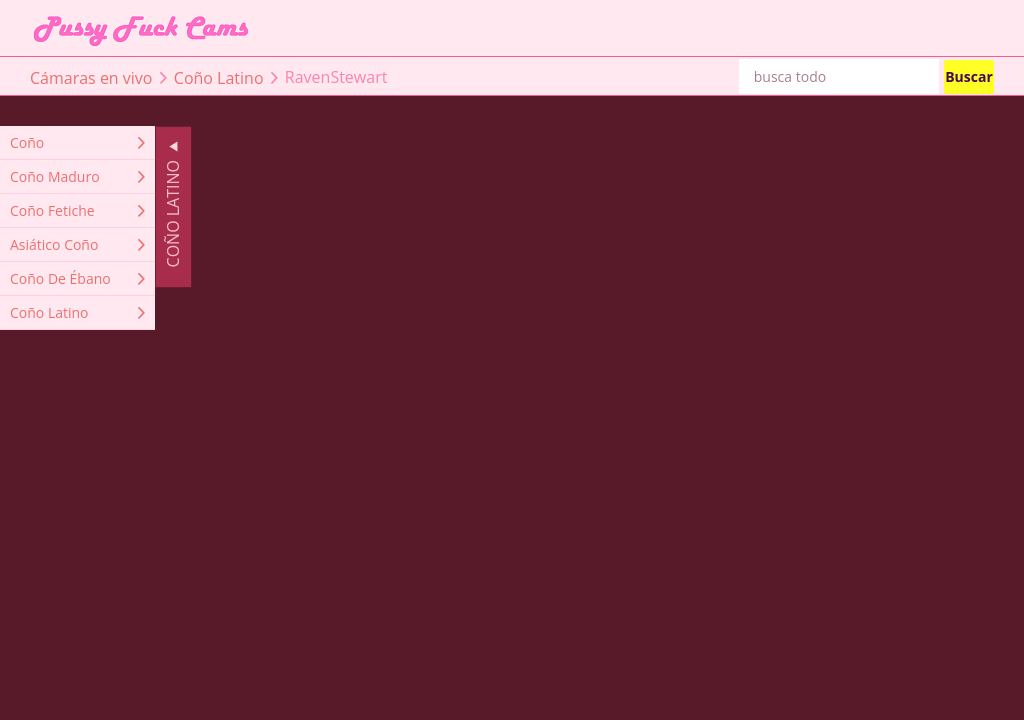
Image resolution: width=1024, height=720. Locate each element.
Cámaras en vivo (91, 77)
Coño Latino (219, 77)
